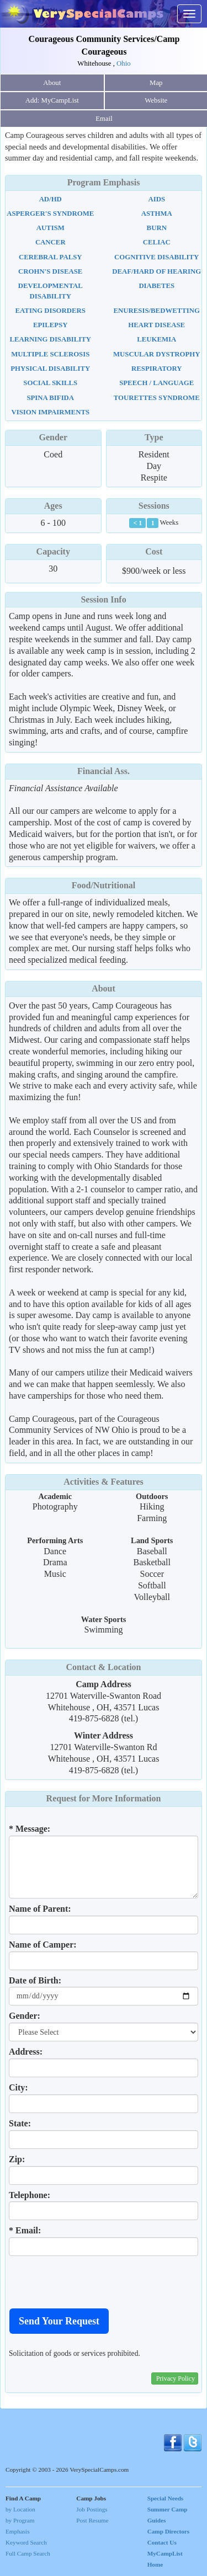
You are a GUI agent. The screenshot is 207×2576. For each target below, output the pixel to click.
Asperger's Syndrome (50, 213)
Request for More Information (103, 1798)
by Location (20, 2509)
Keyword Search (26, 2542)
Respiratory (156, 368)
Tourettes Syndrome (157, 398)
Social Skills (50, 383)
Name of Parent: (40, 1908)
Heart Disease (156, 325)
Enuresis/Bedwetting (157, 310)
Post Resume (92, 2520)
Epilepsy (50, 325)
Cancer (50, 242)
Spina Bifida (50, 398)
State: (20, 2123)
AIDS (156, 199)
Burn (157, 228)
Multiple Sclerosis (50, 354)
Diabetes (156, 286)
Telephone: (29, 2195)
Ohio (123, 63)
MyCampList (165, 2553)
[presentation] (93, 2281)
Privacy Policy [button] (175, 2378)
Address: (26, 2051)
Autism (50, 228)
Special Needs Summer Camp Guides (167, 2509)
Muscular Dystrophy (156, 354)
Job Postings (91, 2509)
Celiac (157, 242)
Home (155, 2564)
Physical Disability (50, 368)
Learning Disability (50, 339)
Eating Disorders (50, 310)
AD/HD (50, 199)
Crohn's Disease (50, 271)
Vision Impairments (50, 412)
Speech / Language (156, 383)
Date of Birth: (35, 1980)
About (52, 83)
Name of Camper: (43, 1944)
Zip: (17, 2159)
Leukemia (156, 339)
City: (18, 2087)
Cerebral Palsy (50, 257)
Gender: (24, 2015)
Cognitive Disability (156, 257)
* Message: (29, 1828)
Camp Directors (168, 2531)
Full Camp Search (28, 2553)
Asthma (156, 213)
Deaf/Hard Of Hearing (156, 271)
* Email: (25, 2230)
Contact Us (162, 2542)
